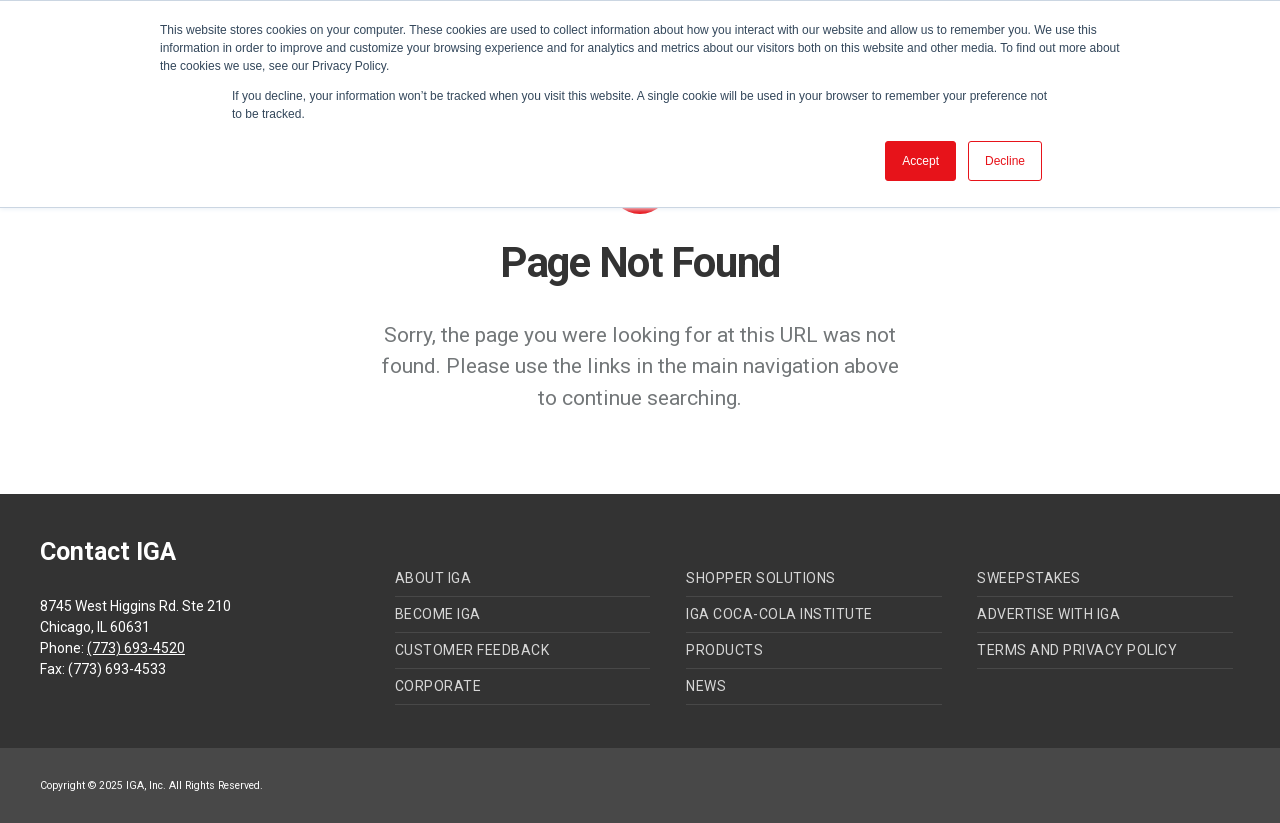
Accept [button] (920, 161)
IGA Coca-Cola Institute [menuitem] (779, 614)
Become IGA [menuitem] (438, 614)
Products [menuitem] (724, 650)
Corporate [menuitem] (438, 686)
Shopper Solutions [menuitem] (761, 578)
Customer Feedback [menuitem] (472, 650)
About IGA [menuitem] (433, 578)
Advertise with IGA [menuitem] (1048, 614)
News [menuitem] (706, 686)
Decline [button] (1005, 161)
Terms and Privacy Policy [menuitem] (1077, 650)
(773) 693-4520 (136, 648)
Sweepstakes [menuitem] (1029, 578)
